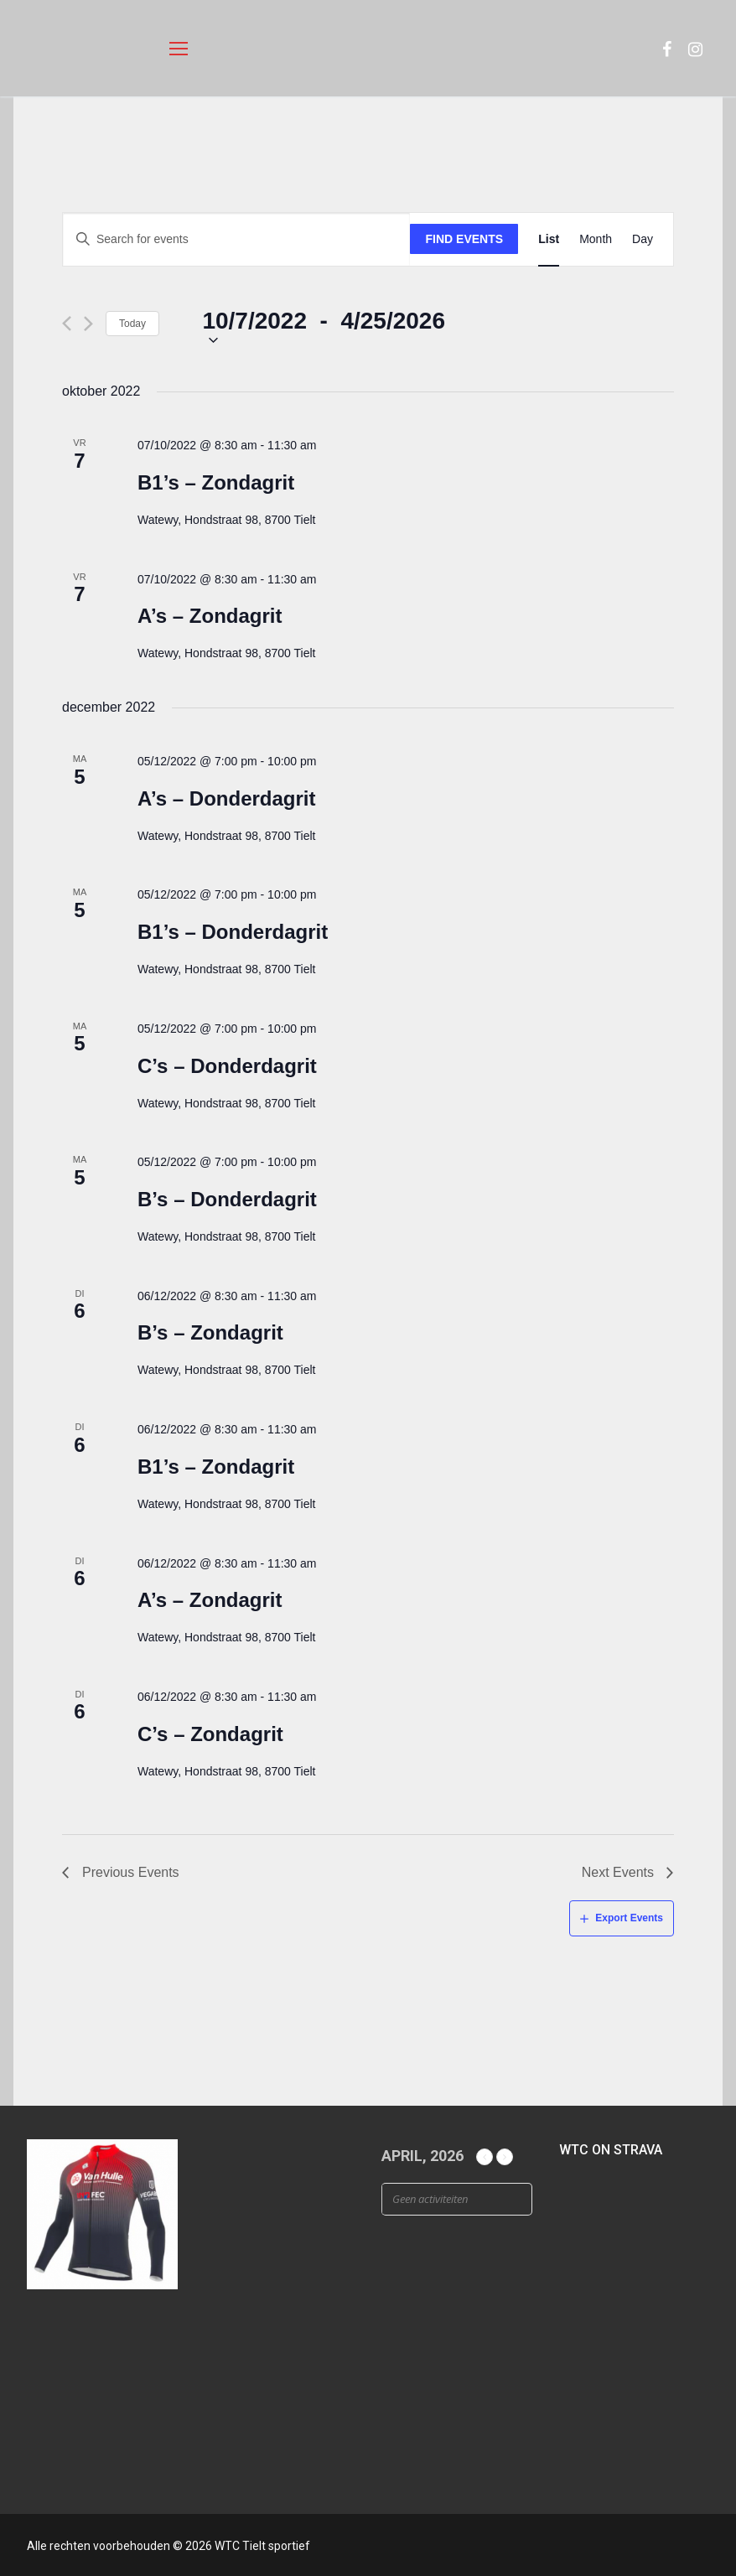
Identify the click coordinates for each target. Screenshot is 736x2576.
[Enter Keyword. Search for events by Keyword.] (236, 239)
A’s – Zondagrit (209, 615)
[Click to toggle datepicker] (323, 324)
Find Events (465, 239)
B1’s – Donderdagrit (232, 931)
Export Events (629, 1918)
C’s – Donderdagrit (227, 1066)
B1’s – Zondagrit (215, 482)
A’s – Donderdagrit (226, 798)
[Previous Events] (66, 323)
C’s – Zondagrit (210, 1734)
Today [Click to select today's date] (132, 323)
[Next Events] (88, 323)
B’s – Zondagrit (210, 1332)
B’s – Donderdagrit (227, 1199)
